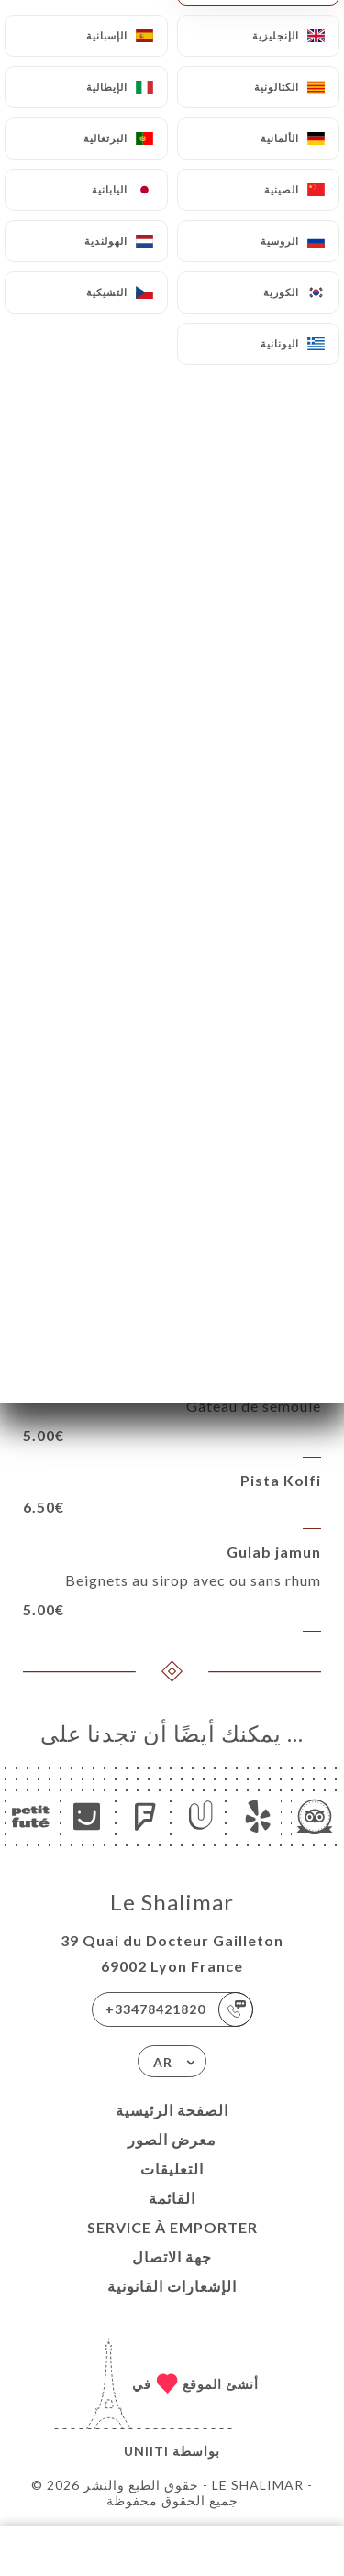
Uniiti (146, 2451)
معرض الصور (172, 2139)
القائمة (172, 2198)
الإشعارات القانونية (172, 2286)
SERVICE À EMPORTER (172, 2227)
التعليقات (172, 2168)
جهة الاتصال (172, 2256)
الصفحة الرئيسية (172, 2110)
